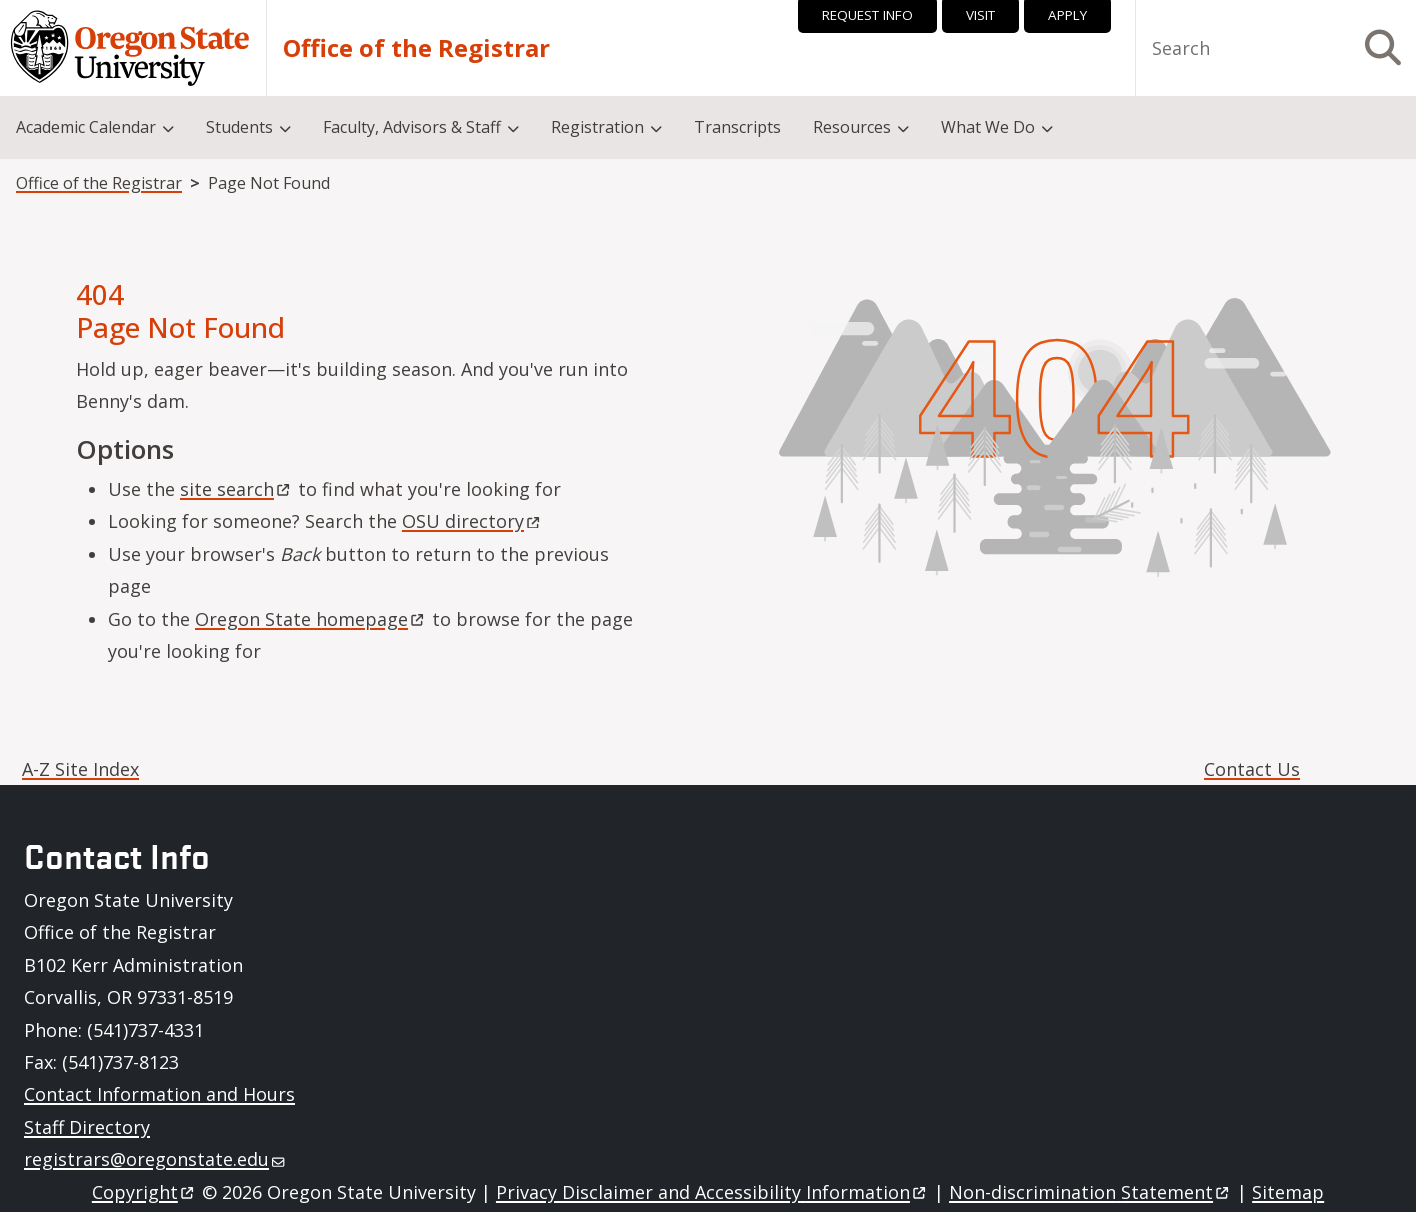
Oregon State (311, 619)
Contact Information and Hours (159, 1094)
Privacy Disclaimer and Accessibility (712, 1192)
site (236, 489)
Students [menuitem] (239, 127)
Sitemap (1288, 1192)
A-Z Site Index (80, 769)
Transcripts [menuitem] (737, 127)
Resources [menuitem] (852, 127)
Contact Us (1252, 769)
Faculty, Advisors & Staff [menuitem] (412, 127)
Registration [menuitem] (597, 127)
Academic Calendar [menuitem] (86, 127)
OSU (472, 521)
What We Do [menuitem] (988, 127)
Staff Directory (87, 1127)
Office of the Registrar (416, 48)
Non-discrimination (1090, 1192)
